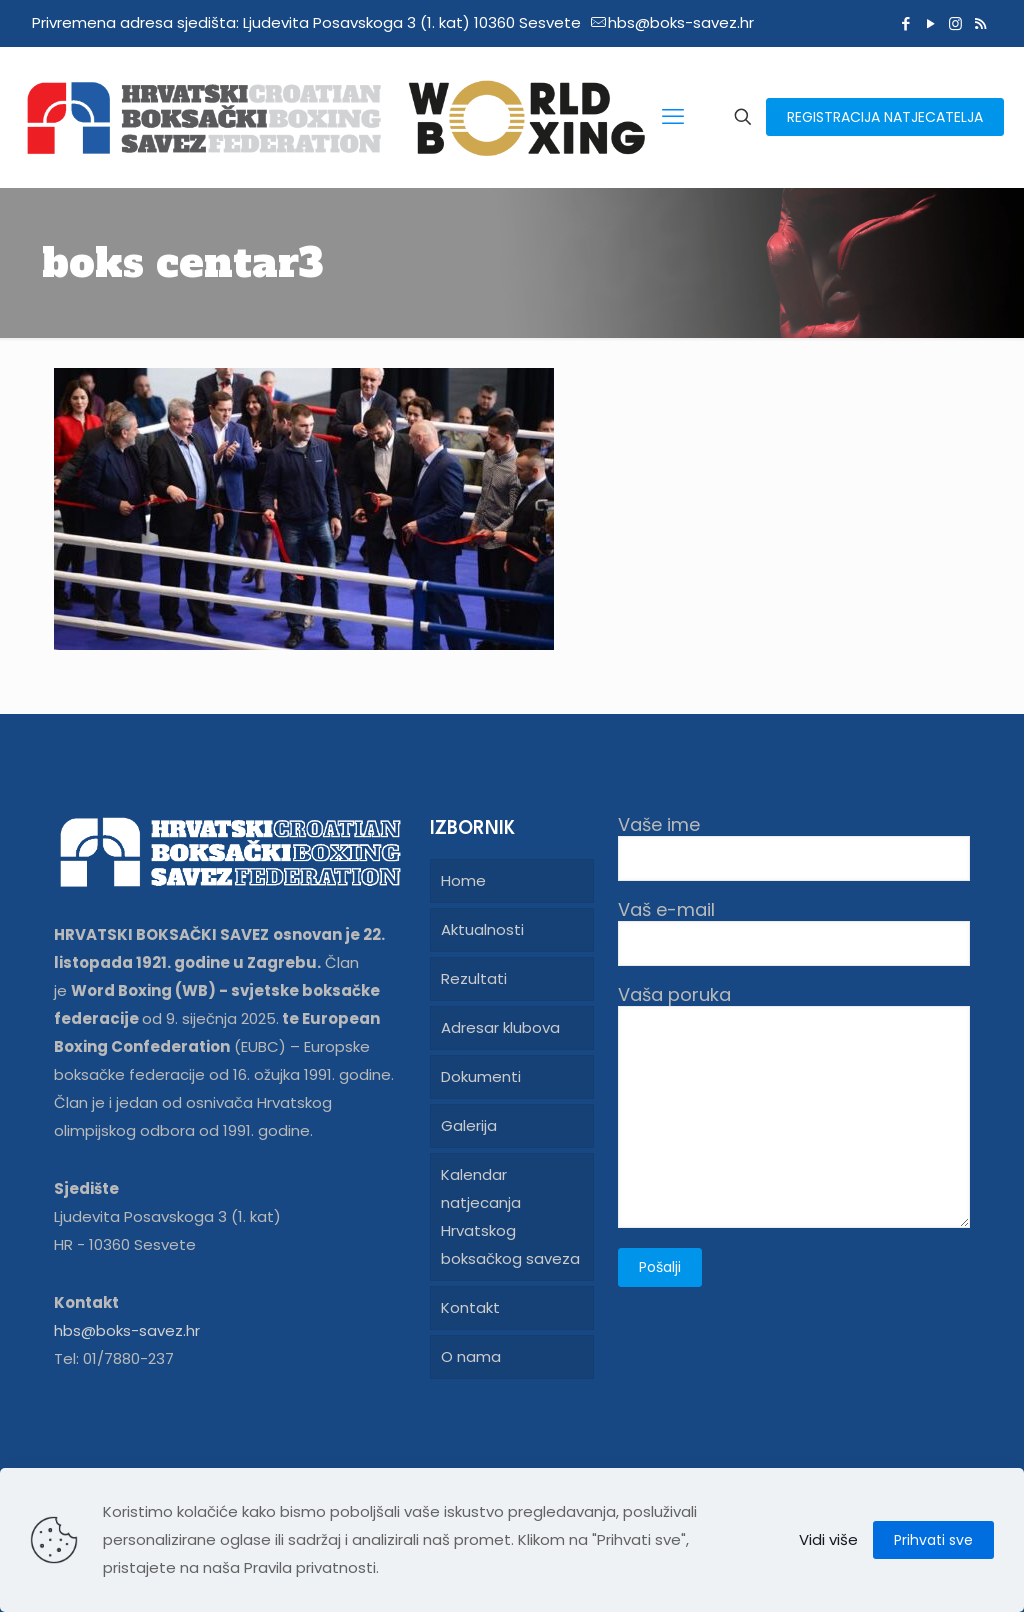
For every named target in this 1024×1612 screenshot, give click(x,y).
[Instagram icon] (955, 23)
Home (463, 880)
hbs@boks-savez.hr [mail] (681, 22)
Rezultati (474, 978)
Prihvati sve (933, 1540)
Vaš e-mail (794, 932)
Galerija (469, 1125)
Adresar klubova (500, 1027)
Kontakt (470, 1307)
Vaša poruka (794, 1106)
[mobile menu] (673, 117)
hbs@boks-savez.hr (127, 1330)
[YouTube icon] (930, 23)
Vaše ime (794, 847)
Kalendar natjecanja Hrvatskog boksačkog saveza (510, 1216)
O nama (471, 1356)
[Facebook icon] (905, 23)
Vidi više (828, 1539)
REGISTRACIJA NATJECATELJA (885, 117)
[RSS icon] (980, 23)
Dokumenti (481, 1076)
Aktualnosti (482, 929)
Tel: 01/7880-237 (114, 1358)
